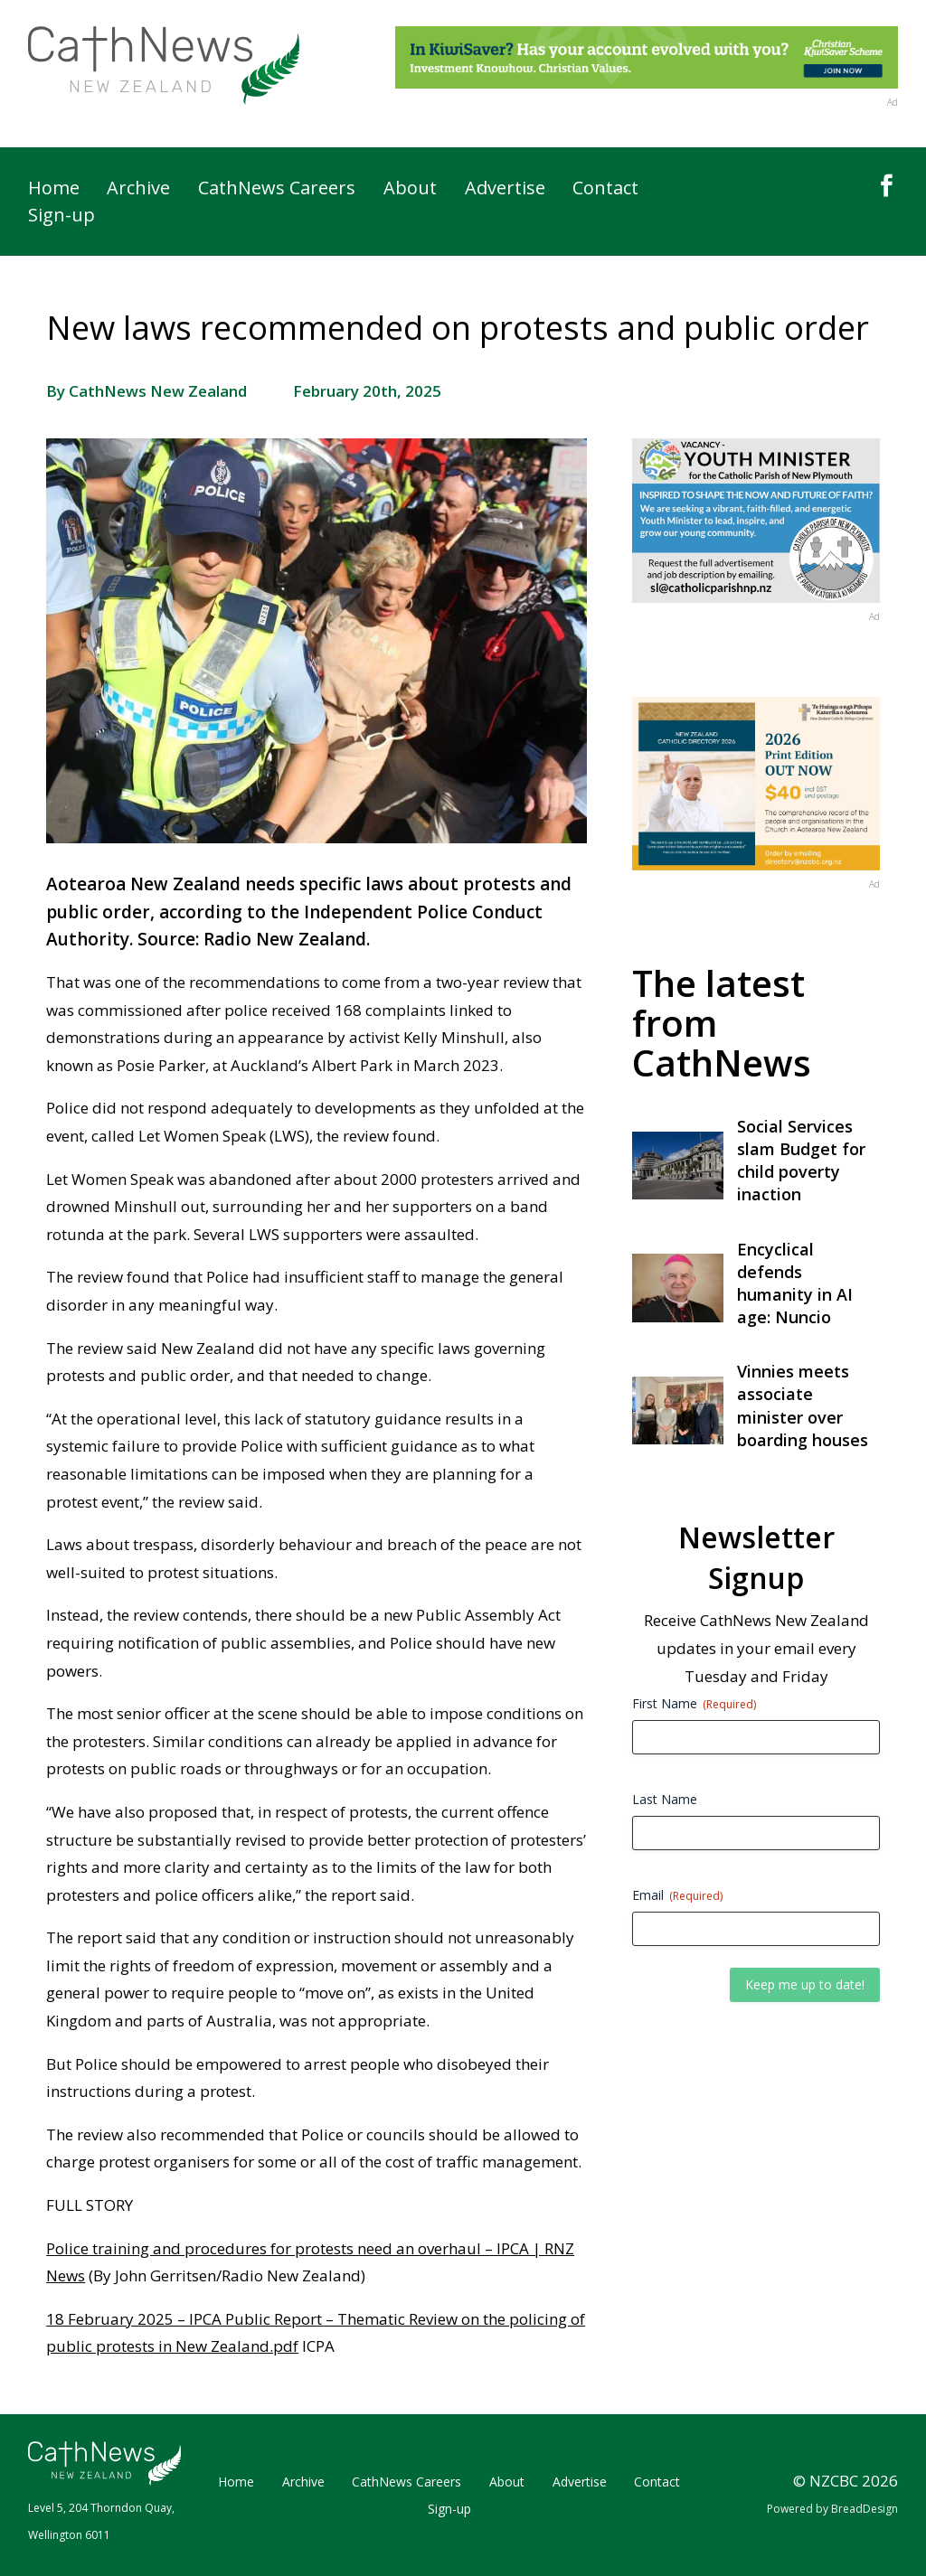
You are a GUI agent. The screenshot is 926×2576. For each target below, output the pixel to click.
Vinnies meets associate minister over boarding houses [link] (802, 1405)
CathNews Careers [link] (276, 191)
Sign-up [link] (61, 218)
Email (677, 1895)
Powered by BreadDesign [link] (832, 2508)
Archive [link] (138, 191)
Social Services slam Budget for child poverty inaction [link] (801, 1160)
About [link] (410, 191)
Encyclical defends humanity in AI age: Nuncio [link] (795, 1283)
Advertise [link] (505, 191)
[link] (163, 65)
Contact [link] (605, 191)
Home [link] (54, 191)
